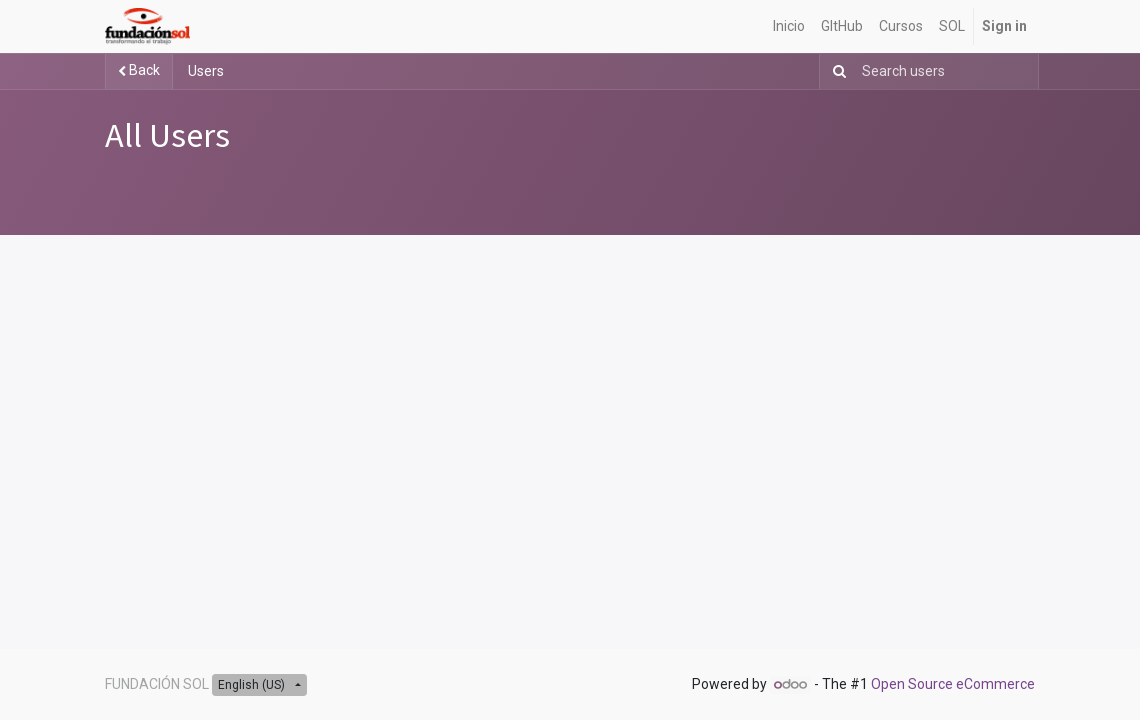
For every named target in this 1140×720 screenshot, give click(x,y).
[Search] (835, 71)
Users (206, 71)
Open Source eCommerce (953, 684)
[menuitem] (789, 26)
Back (139, 70)
